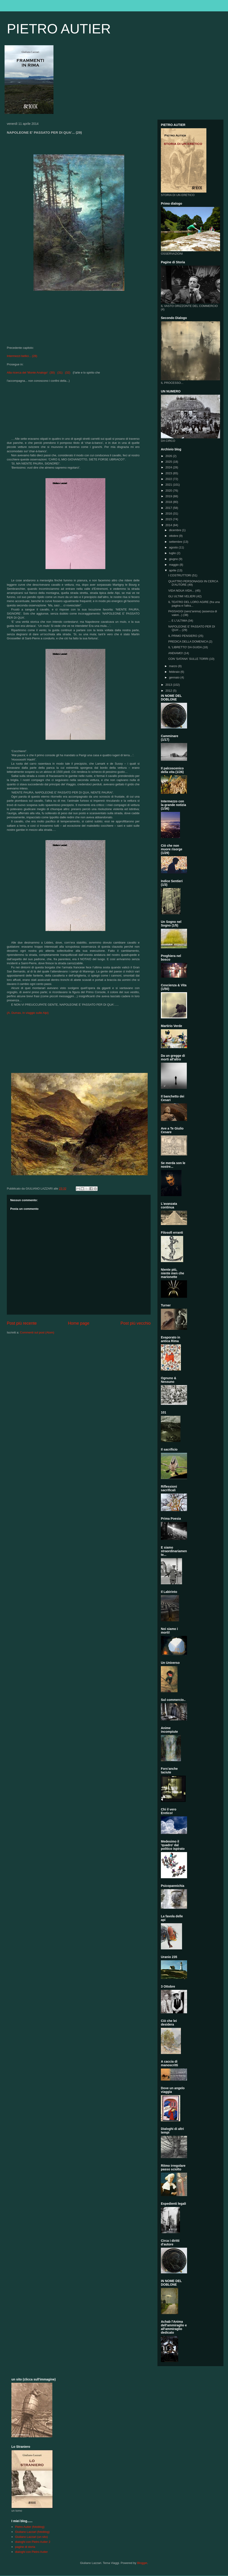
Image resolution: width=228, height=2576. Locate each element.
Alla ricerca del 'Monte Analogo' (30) (31, 372)
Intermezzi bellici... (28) (22, 356)
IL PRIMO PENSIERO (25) (185, 636)
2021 (169, 484)
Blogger (142, 2563)
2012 (169, 690)
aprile (173, 570)
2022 (169, 479)
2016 (169, 513)
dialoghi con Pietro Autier (31, 2551)
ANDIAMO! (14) (178, 653)
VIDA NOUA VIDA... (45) (184, 590)
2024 (169, 467)
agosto (174, 547)
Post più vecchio (136, 1323)
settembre (176, 541)
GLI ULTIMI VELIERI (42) (184, 596)
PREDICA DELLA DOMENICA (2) (190, 641)
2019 (169, 496)
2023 (169, 473)
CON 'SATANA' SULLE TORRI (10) (191, 658)
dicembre (175, 530)
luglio (173, 553)
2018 (169, 502)
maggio (174, 564)
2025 (169, 461)
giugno (174, 559)
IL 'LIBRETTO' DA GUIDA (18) (188, 647)
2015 (169, 519)
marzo (173, 666)
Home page (78, 1323)
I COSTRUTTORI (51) (182, 575)
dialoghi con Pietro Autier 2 (32, 2541)
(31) (60, 372)
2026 (169, 456)
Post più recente (22, 1323)
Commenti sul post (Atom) (37, 1332)
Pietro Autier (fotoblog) (29, 2526)
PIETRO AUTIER (59, 28)
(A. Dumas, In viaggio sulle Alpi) (28, 1012)
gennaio (174, 677)
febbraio (175, 671)
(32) (67, 372)
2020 (169, 490)
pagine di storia (25, 2546)
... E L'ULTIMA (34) (180, 620)
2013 (169, 684)
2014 (169, 525)
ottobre (174, 535)
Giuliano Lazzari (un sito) (31, 2536)
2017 (169, 508)
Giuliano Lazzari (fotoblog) (32, 2531)
